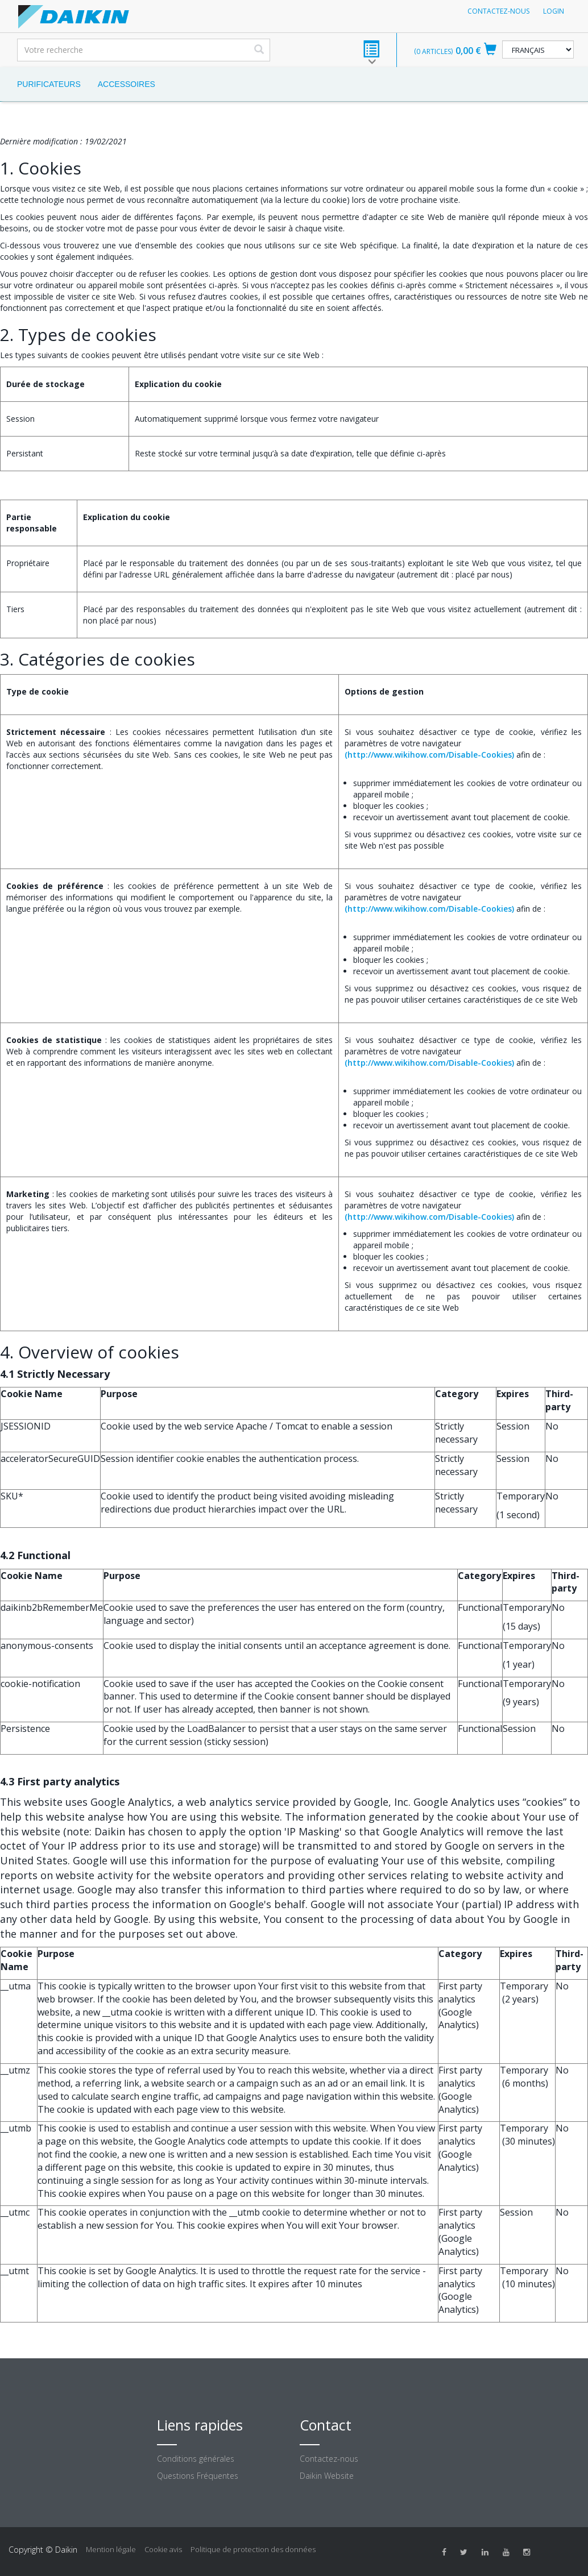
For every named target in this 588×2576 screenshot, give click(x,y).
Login (553, 11)
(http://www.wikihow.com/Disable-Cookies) (429, 754)
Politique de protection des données (253, 2549)
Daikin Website (327, 2475)
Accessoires (126, 84)
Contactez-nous (498, 11)
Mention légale (111, 2549)
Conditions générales (195, 2458)
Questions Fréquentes (197, 2475)
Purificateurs (49, 84)
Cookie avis (163, 2549)
